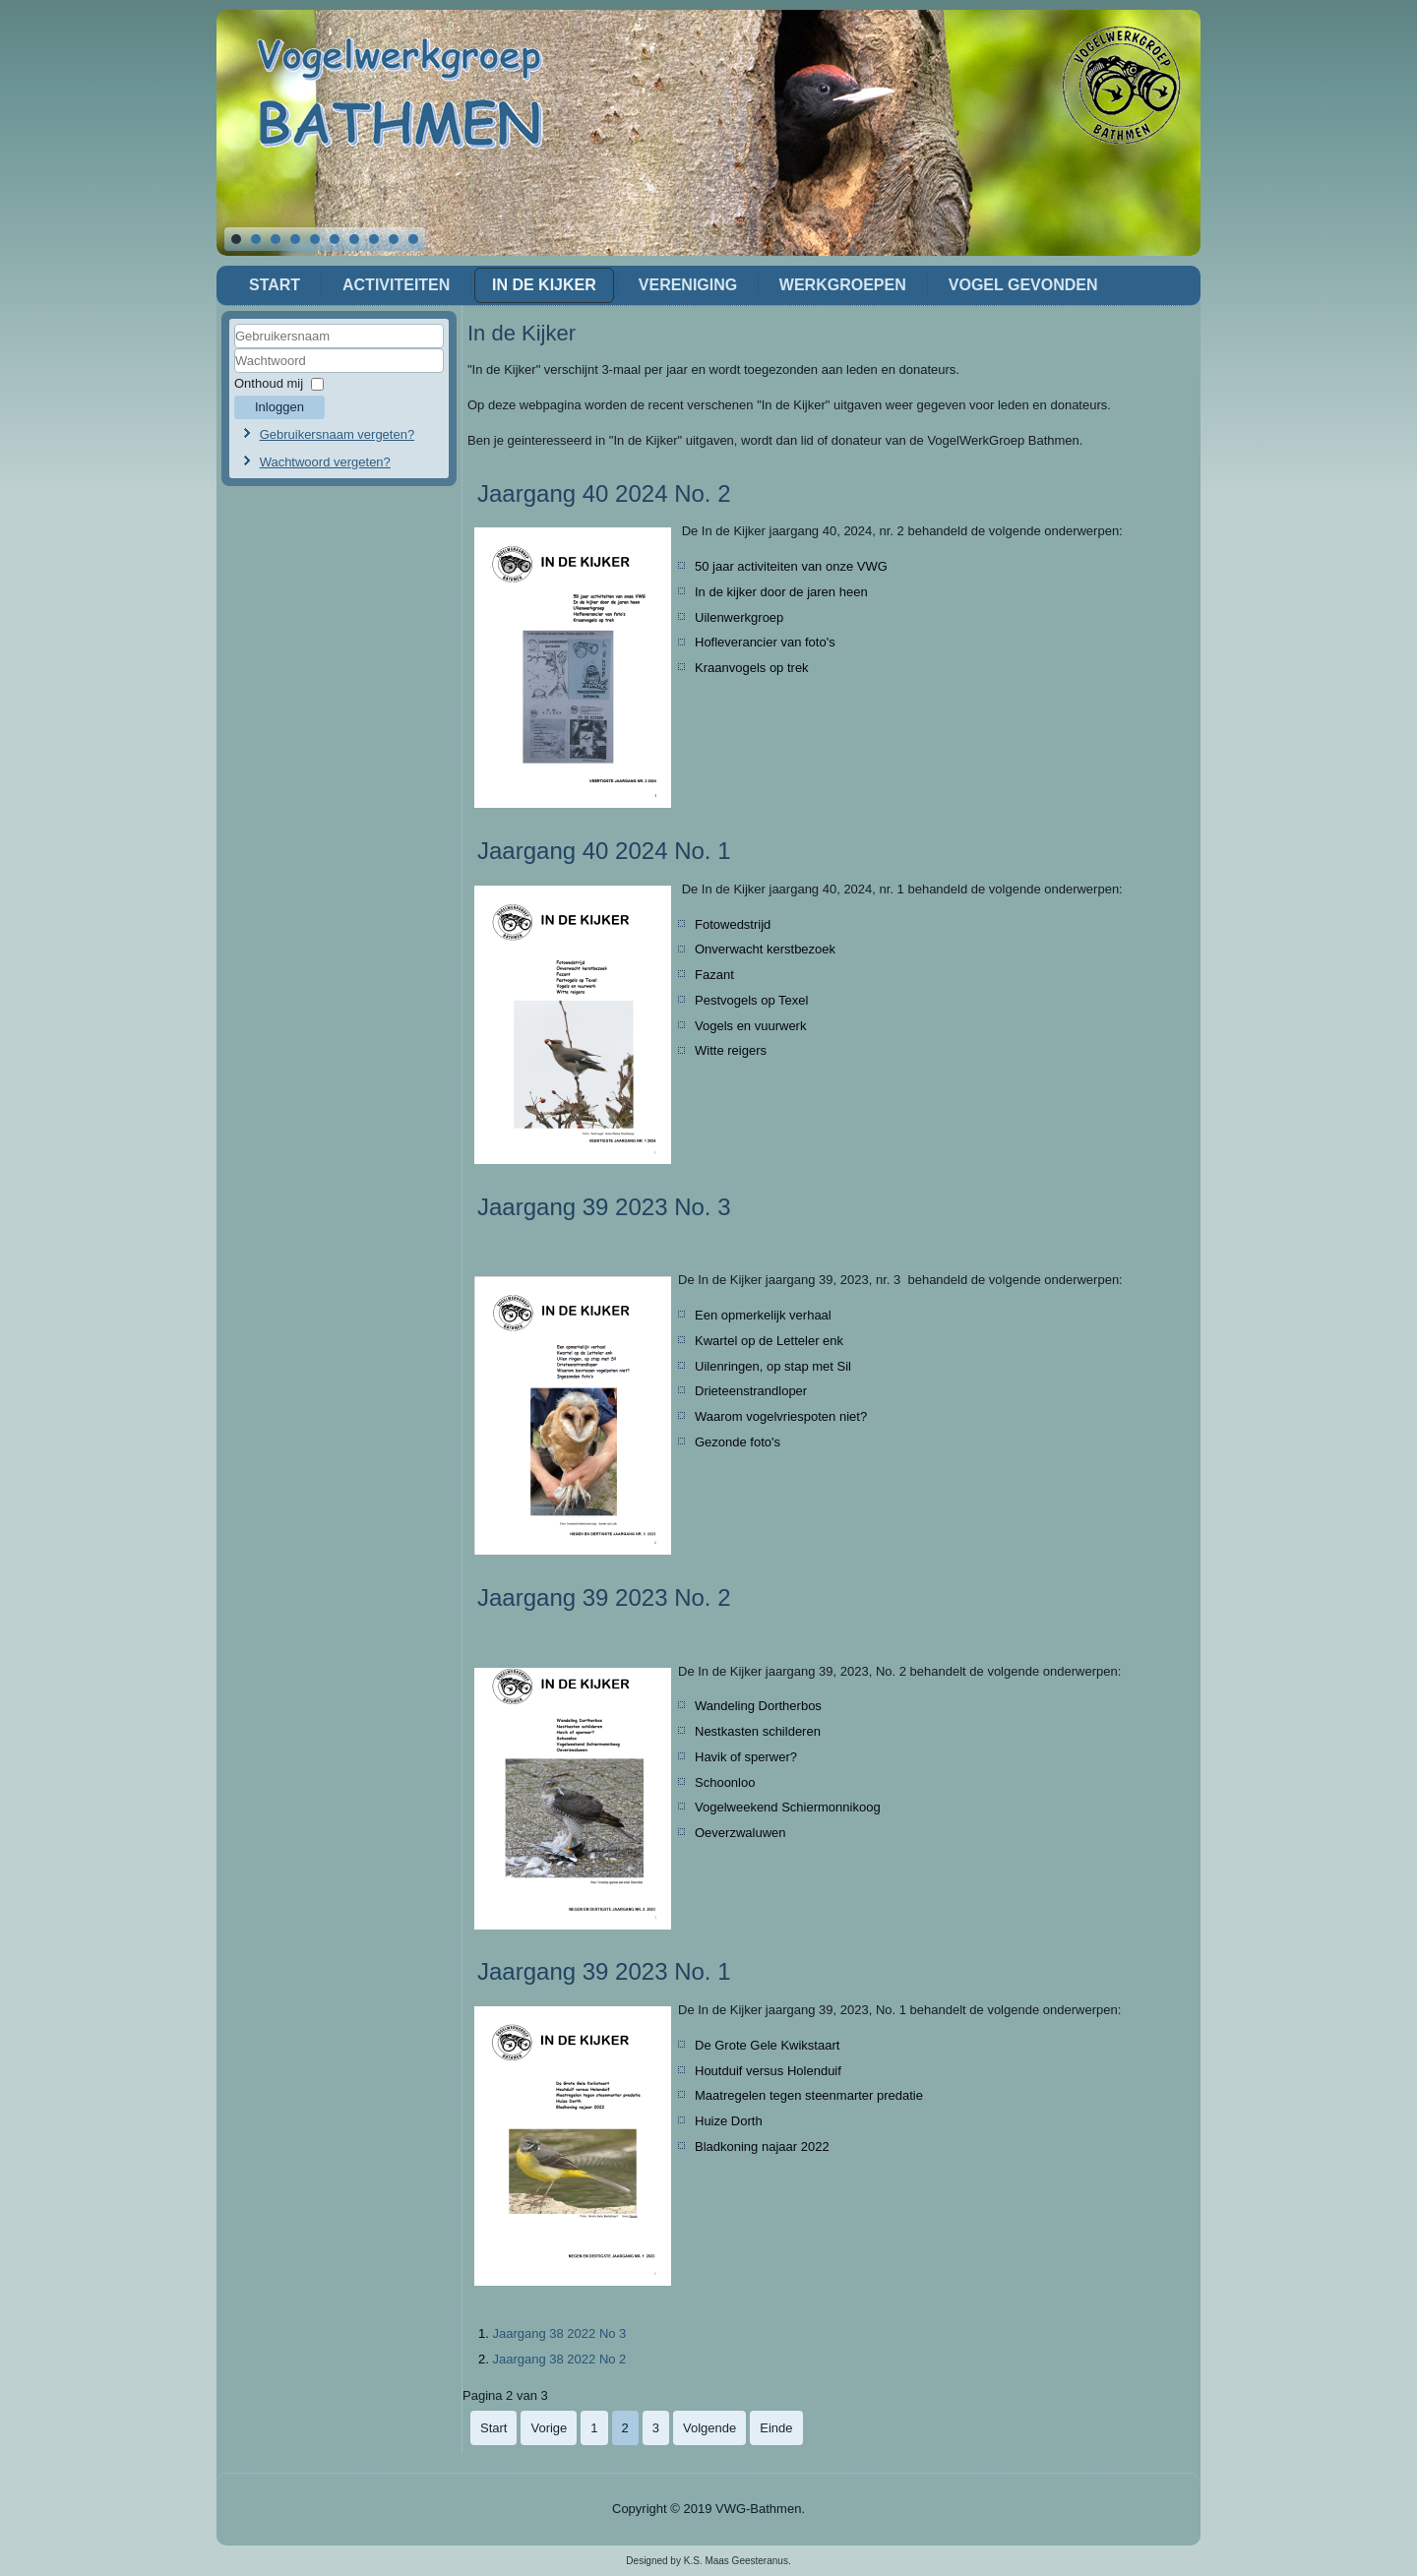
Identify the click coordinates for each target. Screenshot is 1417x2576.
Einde (776, 2428)
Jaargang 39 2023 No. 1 (604, 1971)
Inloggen (279, 406)
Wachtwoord (234, 373)
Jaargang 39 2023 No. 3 (604, 1207)
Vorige (548, 2428)
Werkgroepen (842, 284)
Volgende (709, 2428)
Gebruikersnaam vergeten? (337, 434)
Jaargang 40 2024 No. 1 (604, 850)
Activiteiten (396, 284)
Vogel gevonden (1023, 284)
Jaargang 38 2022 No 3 (559, 2333)
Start (274, 284)
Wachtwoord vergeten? (325, 462)
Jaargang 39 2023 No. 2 (604, 1597)
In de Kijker (544, 284)
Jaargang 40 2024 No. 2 (604, 493)
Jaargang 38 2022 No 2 (559, 2359)
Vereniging (688, 284)
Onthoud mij (268, 383)
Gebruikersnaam (234, 348)
